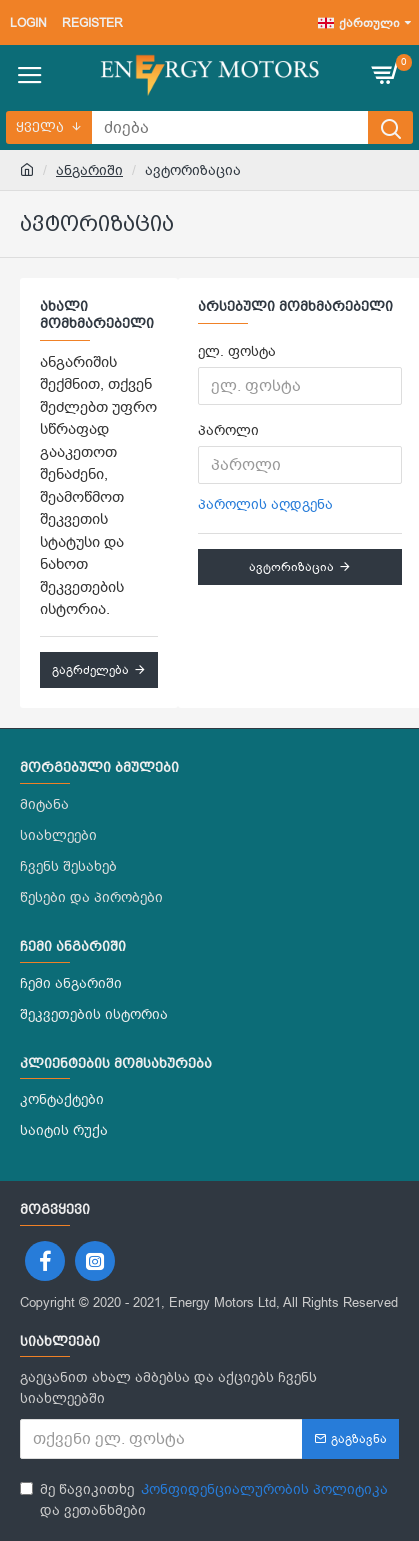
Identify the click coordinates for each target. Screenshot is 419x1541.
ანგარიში (89, 170)
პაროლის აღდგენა (265, 504)
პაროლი (228, 430)
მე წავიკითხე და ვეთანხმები (205, 1499)
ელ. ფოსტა (237, 351)
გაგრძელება (90, 670)
